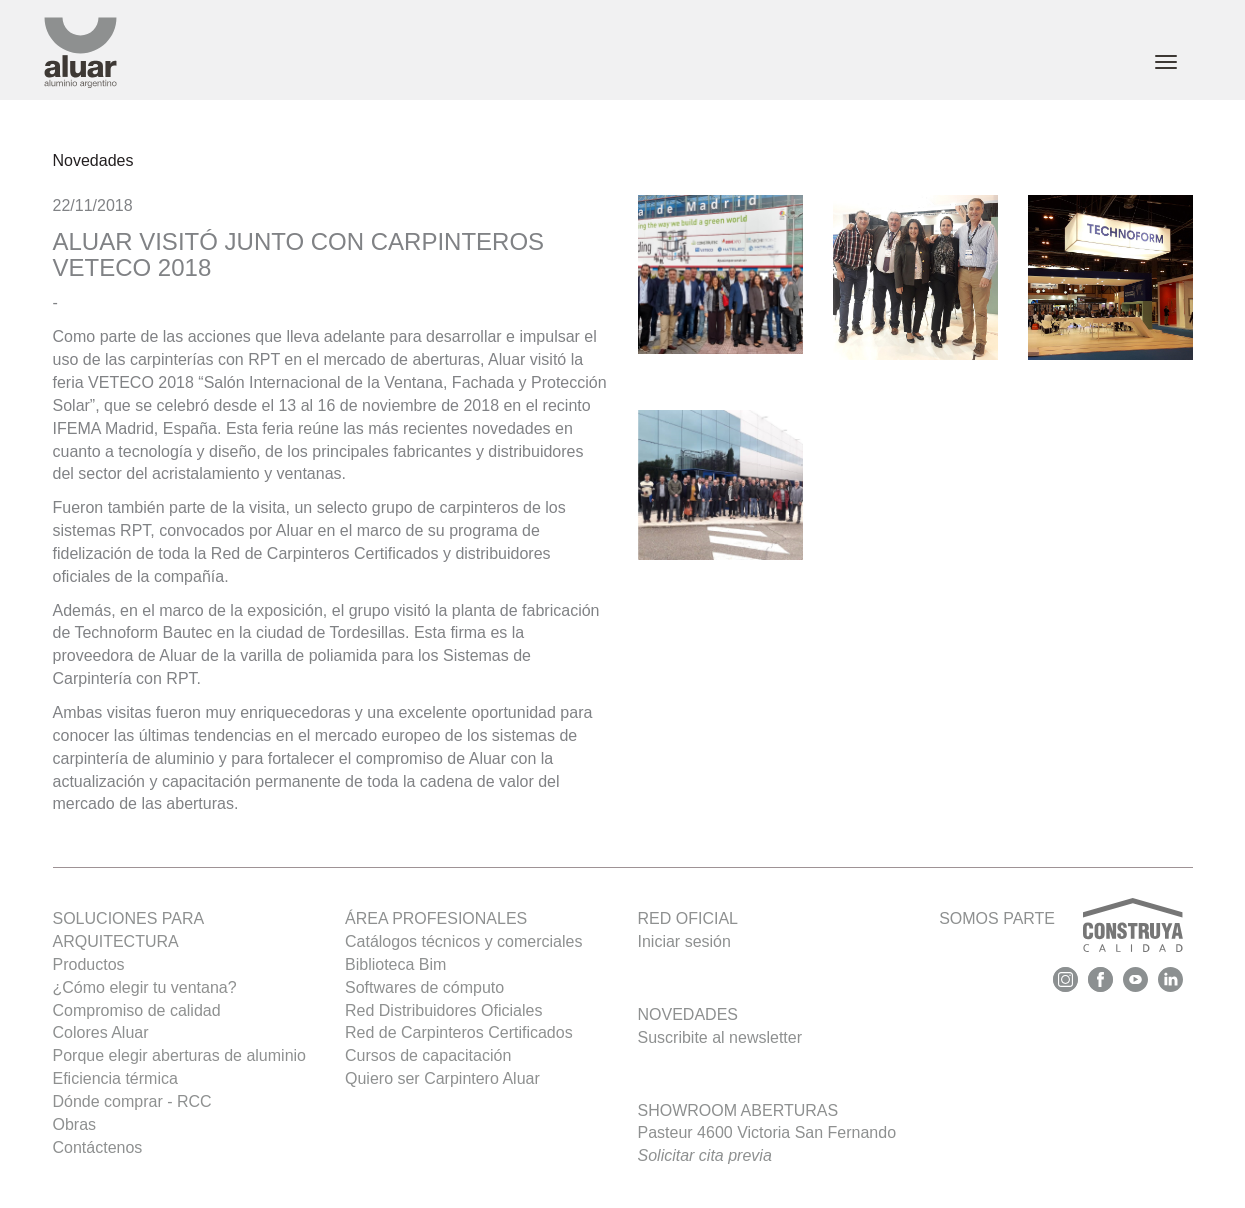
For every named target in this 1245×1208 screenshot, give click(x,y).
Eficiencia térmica (115, 1078)
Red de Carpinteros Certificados (459, 1032)
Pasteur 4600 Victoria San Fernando (767, 1144)
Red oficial (688, 918)
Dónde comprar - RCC (132, 1101)
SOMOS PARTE (1061, 930)
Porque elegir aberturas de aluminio (179, 1055)
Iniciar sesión (684, 941)
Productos (89, 964)
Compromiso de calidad (137, 1010)
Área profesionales (436, 918)
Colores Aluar (101, 1032)
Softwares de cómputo (424, 987)
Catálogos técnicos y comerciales (463, 941)
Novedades (93, 160)
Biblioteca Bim (395, 964)
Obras (75, 1124)
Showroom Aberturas (738, 1110)
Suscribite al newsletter (720, 1037)
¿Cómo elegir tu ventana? (145, 987)
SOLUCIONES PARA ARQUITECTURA (128, 930)
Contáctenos (98, 1147)
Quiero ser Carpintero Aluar (442, 1078)
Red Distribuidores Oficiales (443, 1010)
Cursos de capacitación (428, 1055)
